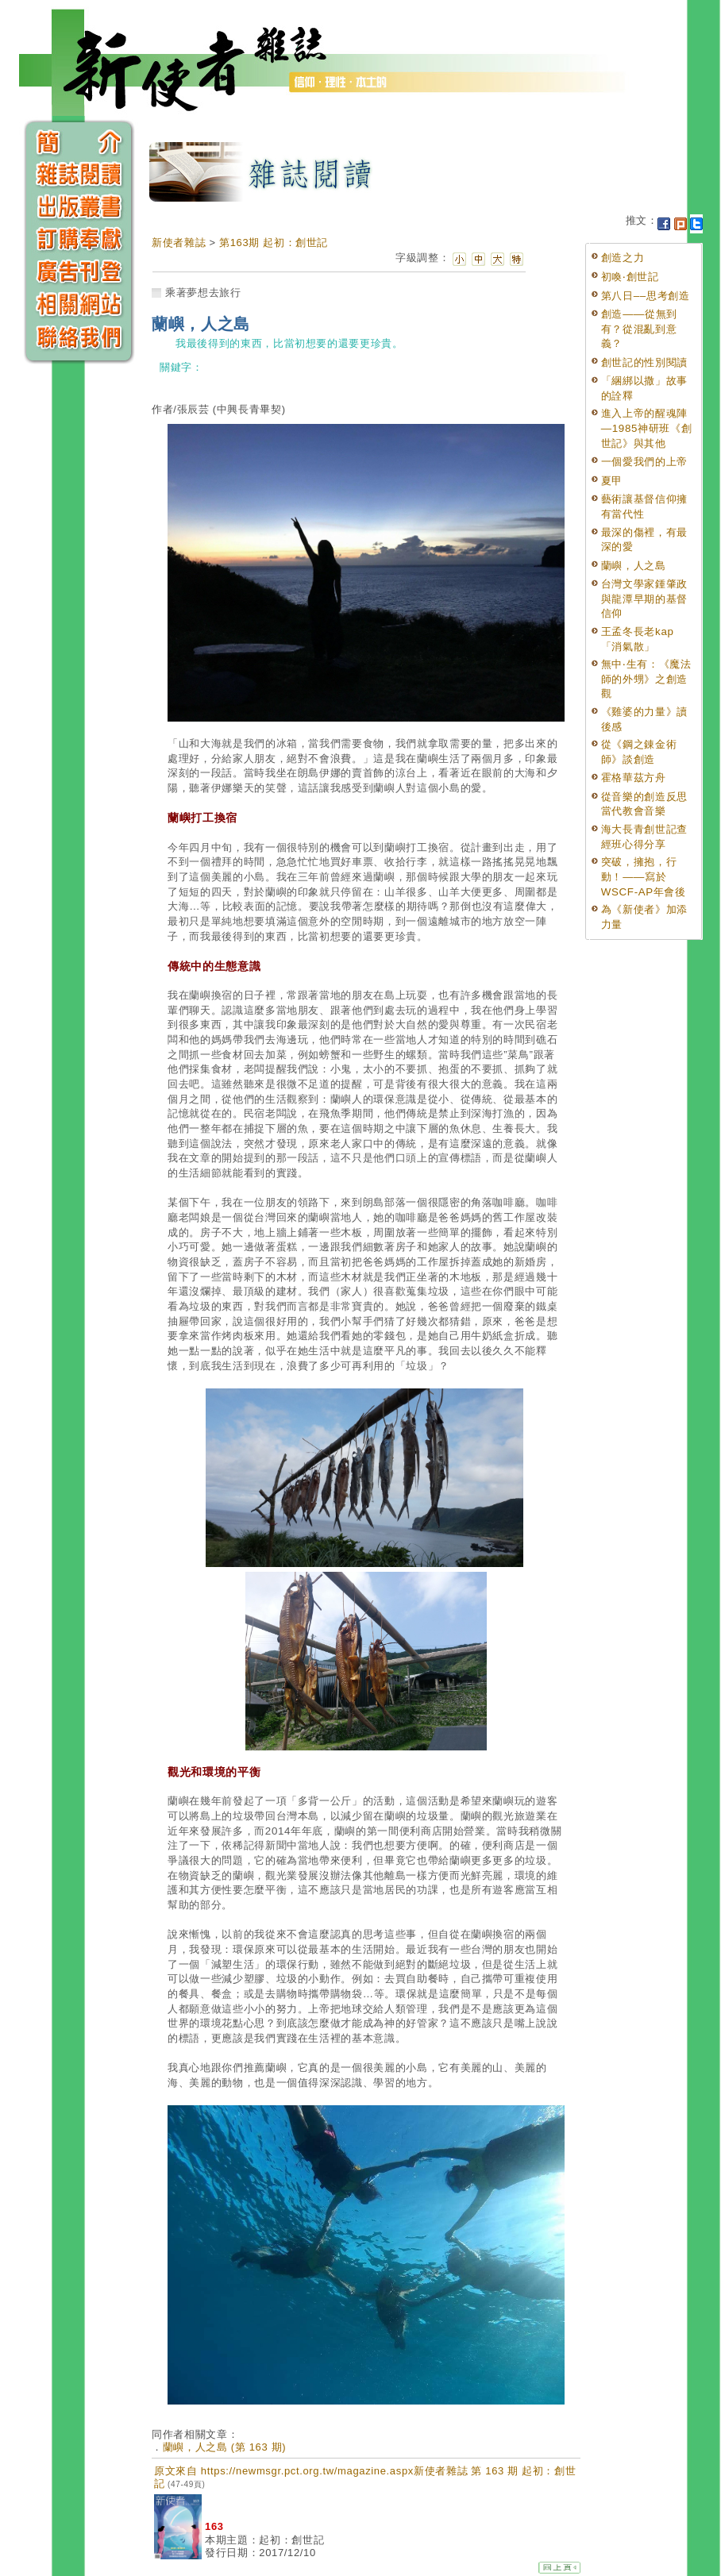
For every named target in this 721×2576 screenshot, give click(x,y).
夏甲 (612, 481)
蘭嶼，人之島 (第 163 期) (225, 2447)
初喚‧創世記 (630, 277)
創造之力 (623, 258)
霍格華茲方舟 (633, 778)
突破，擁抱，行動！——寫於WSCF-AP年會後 (643, 876)
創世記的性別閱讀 (644, 362)
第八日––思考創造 (645, 296)
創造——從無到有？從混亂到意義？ (639, 328)
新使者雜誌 (179, 242)
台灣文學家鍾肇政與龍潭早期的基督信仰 (644, 598)
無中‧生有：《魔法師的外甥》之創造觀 (646, 678)
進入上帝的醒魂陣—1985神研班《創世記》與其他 (646, 428)
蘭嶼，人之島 (633, 566)
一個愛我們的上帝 (644, 462)
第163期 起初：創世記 (273, 242)
